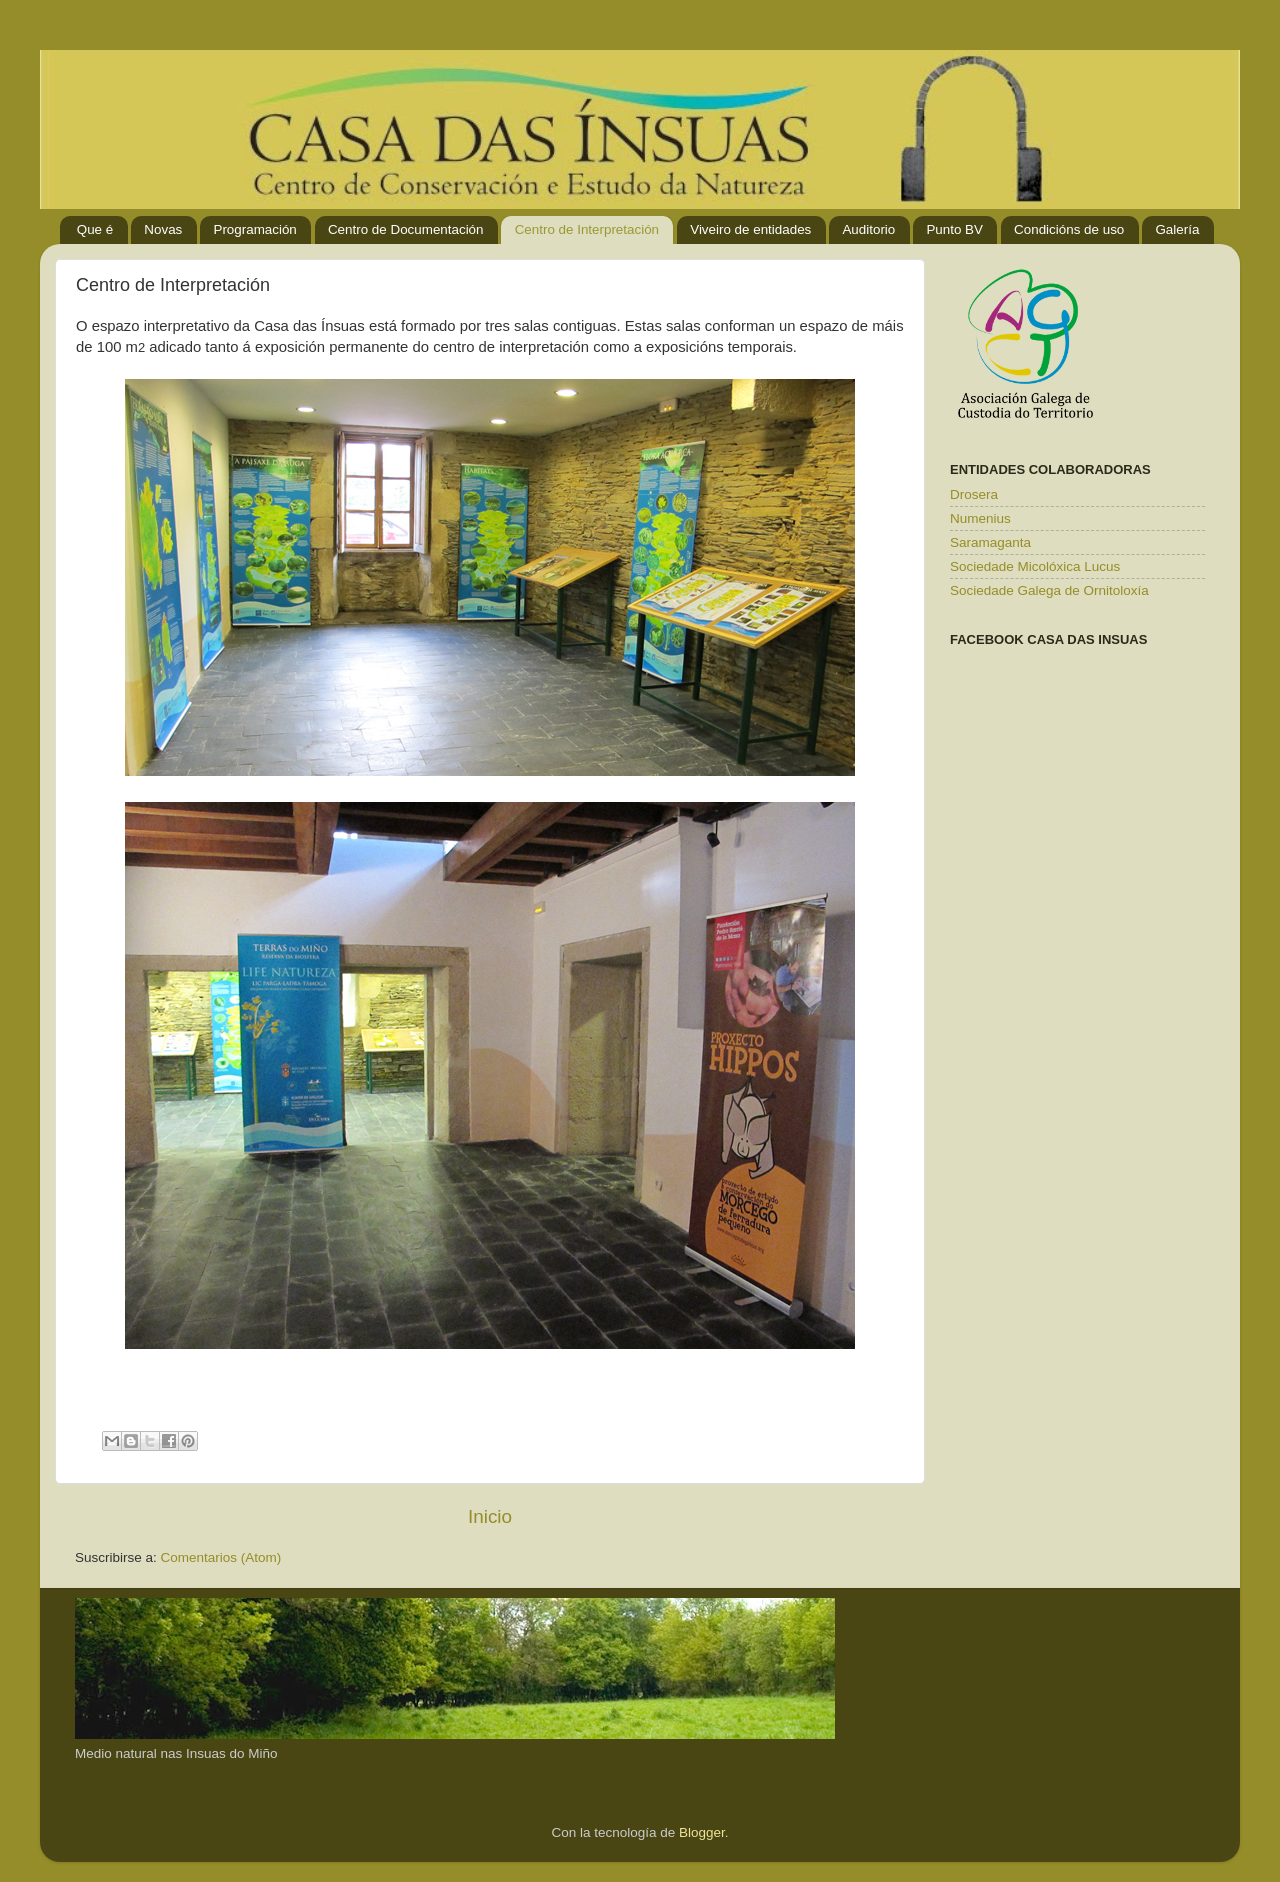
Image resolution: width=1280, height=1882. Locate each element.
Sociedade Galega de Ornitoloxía (1049, 590)
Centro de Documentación (406, 229)
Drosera (974, 494)
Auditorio (868, 229)
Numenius (980, 518)
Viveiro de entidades (750, 229)
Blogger (702, 1832)
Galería (1177, 229)
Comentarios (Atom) (221, 1557)
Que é (95, 229)
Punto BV (954, 229)
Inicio (490, 1516)
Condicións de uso (1069, 229)
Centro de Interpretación (587, 229)
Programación (254, 229)
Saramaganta (990, 542)
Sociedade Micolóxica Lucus (1035, 566)
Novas (163, 229)
